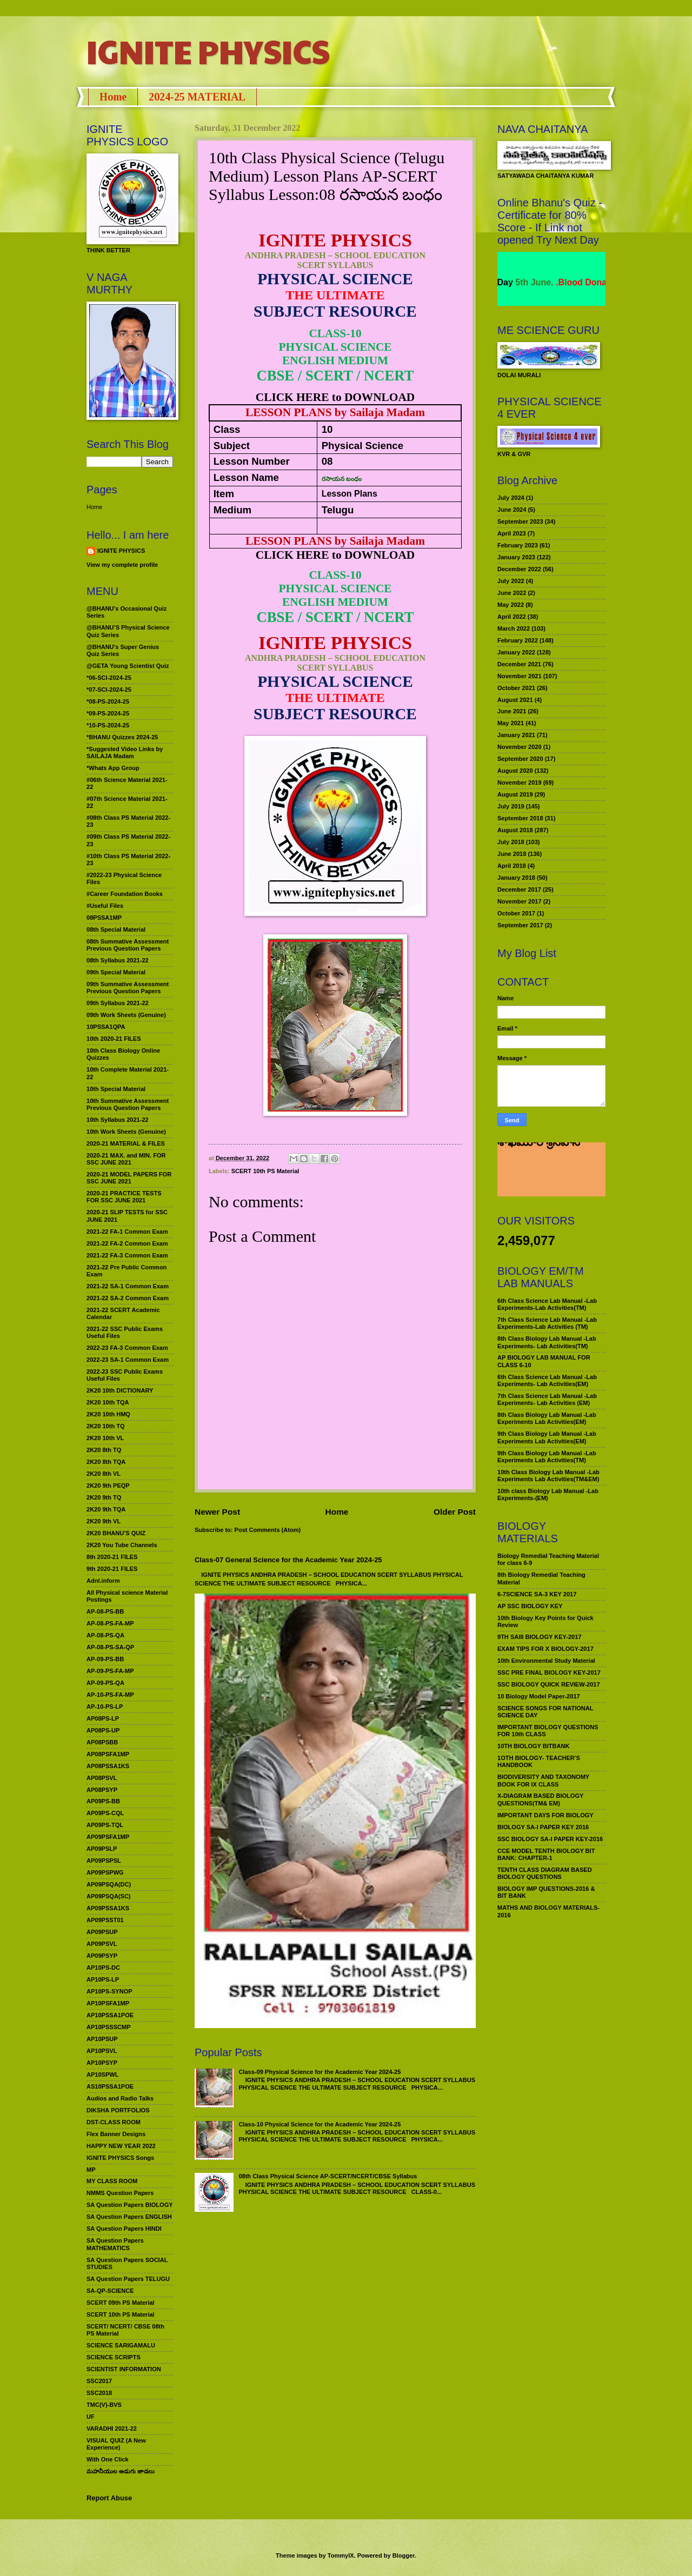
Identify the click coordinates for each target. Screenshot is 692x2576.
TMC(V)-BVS (104, 2404)
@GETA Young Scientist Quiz (127, 666)
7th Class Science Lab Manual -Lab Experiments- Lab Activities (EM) (547, 1399)
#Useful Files (104, 905)
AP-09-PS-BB (105, 1659)
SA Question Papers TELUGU (128, 2279)
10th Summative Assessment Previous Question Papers (127, 1104)
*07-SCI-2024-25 (108, 689)
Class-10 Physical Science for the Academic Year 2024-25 (319, 2124)
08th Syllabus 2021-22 (117, 960)
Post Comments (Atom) (268, 1530)
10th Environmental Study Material (546, 1660)
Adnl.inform (103, 1580)
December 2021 (519, 664)
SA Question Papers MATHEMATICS (115, 2244)
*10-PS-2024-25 (107, 725)
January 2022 (516, 652)
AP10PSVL (101, 2051)
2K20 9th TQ (103, 1497)
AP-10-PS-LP (104, 1706)
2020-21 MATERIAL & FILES (125, 1143)
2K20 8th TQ (103, 1450)
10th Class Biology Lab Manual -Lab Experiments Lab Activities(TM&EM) (548, 1475)
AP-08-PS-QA (105, 1635)
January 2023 (516, 557)
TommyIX (341, 2555)
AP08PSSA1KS (107, 1766)
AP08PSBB (102, 1742)
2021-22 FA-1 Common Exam (127, 1231)
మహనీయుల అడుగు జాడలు (120, 2471)
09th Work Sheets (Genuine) (126, 1015)
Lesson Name (246, 477)
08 (327, 461)
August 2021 (515, 700)
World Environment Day (528, 282)
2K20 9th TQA (105, 1509)
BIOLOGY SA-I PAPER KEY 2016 (543, 1827)
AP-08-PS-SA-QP (110, 1647)
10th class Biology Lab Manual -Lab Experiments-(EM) (547, 1494)
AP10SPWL (102, 2074)
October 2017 (516, 913)
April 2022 (511, 616)
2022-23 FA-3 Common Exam (127, 1347)
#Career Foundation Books (124, 894)
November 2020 (519, 747)
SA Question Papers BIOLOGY (129, 2205)
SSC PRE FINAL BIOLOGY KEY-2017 (549, 1672)
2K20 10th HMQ (108, 1414)
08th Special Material (115, 929)
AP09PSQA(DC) (108, 1884)
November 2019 (519, 782)
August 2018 (515, 830)
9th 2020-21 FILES (111, 1568)
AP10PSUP (102, 2039)
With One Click (107, 2459)
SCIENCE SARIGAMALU (120, 2345)
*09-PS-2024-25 (107, 713)
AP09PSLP (101, 1848)
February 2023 (517, 545)
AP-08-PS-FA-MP (110, 1623)
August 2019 (515, 794)
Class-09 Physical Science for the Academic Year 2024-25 (319, 2072)
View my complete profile (122, 564)
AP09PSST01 (105, 1920)
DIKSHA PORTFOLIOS (118, 2110)
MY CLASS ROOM (111, 2181)
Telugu (338, 510)
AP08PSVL (101, 1778)
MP (91, 2169)
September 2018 (520, 818)
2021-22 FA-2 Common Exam (127, 1243)
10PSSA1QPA (105, 1026)
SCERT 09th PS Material (120, 2302)
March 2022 (513, 628)
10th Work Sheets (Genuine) (126, 1131)
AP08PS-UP (102, 1730)
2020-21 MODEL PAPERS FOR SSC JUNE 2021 (128, 1178)
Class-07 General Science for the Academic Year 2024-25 (288, 1560)
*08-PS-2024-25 (107, 701)
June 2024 (511, 509)
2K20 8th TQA (105, 1461)
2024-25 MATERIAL (197, 97)
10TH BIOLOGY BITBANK (533, 1746)
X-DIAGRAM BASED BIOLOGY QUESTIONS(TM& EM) (540, 1799)
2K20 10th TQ (105, 1426)
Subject (232, 445)
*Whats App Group (112, 768)
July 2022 (510, 581)
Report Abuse (109, 2498)
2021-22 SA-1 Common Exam (127, 1286)
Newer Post (217, 1511)
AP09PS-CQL (105, 1813)
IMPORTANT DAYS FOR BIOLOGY (545, 1815)
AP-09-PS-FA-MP (110, 1671)
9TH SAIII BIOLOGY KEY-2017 (539, 1637)
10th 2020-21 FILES (113, 1038)
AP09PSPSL (103, 1860)
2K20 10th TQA (107, 1402)
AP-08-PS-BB (105, 1611)
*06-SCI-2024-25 (108, 677)
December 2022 (519, 569)
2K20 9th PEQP (108, 1485)
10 (327, 429)
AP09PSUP (102, 1932)
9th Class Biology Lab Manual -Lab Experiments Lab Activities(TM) (546, 1456)
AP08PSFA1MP (107, 1754)
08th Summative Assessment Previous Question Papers (127, 945)
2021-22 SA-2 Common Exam (127, 1298)
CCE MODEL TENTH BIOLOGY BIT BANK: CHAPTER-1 (546, 1854)
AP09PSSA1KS (107, 1908)
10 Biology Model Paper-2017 (538, 1696)
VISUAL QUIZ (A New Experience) (116, 2444)
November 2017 (519, 901)
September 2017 (520, 925)
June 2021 (511, 711)
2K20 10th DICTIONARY (119, 1390)
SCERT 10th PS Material (265, 1171)
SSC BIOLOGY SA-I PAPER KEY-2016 (550, 1839)
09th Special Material (115, 972)
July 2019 (510, 806)
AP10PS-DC (103, 1967)
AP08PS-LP (102, 1718)
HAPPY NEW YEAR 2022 (121, 2146)
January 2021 (516, 735)
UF (90, 2416)
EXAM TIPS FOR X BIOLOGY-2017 (545, 1648)
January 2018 (516, 877)
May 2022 (510, 604)
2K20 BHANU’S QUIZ (115, 1533)
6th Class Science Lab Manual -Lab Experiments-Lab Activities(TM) (547, 1304)
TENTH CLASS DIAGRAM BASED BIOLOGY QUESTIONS (544, 1873)
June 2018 (511, 854)
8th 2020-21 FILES (111, 1557)
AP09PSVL (101, 1944)
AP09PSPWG (105, 1872)
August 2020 (515, 770)
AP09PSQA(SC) (108, 1896)
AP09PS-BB (103, 1801)
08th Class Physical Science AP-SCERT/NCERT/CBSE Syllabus (327, 2176)
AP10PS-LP (102, 1979)
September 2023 (520, 521)
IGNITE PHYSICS (208, 50)
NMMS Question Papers (120, 2193)
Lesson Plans (349, 493)
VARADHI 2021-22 (111, 2428)
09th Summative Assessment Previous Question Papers (127, 987)
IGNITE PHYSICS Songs (120, 2158)
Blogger (403, 2555)
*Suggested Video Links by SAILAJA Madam (124, 752)
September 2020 (520, 758)
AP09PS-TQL (104, 1825)
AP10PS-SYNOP (109, 1991)
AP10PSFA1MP (107, 2003)
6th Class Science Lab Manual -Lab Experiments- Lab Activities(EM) (547, 1380)
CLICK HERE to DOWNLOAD (335, 397)
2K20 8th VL (103, 1473)
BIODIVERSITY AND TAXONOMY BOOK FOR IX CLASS (543, 1780)
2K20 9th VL (103, 1521)
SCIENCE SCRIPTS (113, 2357)
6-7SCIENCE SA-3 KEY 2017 (536, 1594)
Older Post (455, 1511)
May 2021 (510, 723)
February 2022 (517, 640)
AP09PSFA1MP (107, 1837)
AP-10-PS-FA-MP (110, 1694)
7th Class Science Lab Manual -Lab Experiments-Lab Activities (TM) (547, 1323)
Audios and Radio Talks (120, 2098)
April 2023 (511, 533)
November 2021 (519, 676)
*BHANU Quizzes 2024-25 (122, 737)
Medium (232, 510)
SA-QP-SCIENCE (110, 2290)
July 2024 (510, 497)
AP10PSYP (101, 2062)
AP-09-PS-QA (105, 1683)
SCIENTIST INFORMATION (123, 2369)
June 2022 (511, 593)
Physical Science (362, 445)
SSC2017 (99, 2381)
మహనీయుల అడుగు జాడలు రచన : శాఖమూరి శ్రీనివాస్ (544, 1166)
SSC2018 (99, 2393)
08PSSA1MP (104, 917)
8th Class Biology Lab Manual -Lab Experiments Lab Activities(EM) (546, 1418)
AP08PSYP (101, 1790)
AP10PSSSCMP (108, 2027)
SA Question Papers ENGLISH (129, 2216)
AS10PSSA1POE (110, 2086)
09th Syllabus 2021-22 (117, 1003)
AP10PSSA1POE (110, 2015)
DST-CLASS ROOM (113, 2122)
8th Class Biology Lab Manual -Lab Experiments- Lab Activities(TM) (546, 1342)
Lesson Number (252, 461)
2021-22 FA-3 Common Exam (127, 1255)
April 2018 (511, 865)
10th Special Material (115, 1089)
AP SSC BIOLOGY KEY (529, 1606)
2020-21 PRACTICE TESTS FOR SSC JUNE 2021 (124, 1196)
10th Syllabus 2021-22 (117, 1119)
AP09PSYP (101, 1955)
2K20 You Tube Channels (121, 1545)
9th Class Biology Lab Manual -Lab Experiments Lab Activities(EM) (546, 1437)
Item (224, 493)
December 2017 (519, 889)
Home (113, 97)
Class (227, 429)
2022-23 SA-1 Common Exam (127, 1359)
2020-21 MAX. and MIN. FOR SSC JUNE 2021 (126, 1159)
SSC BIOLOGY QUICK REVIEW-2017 (548, 1684)
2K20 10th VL (105, 1438)
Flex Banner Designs (115, 2134)
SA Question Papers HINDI (124, 2228)
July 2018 (510, 842)
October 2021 (516, 688)
